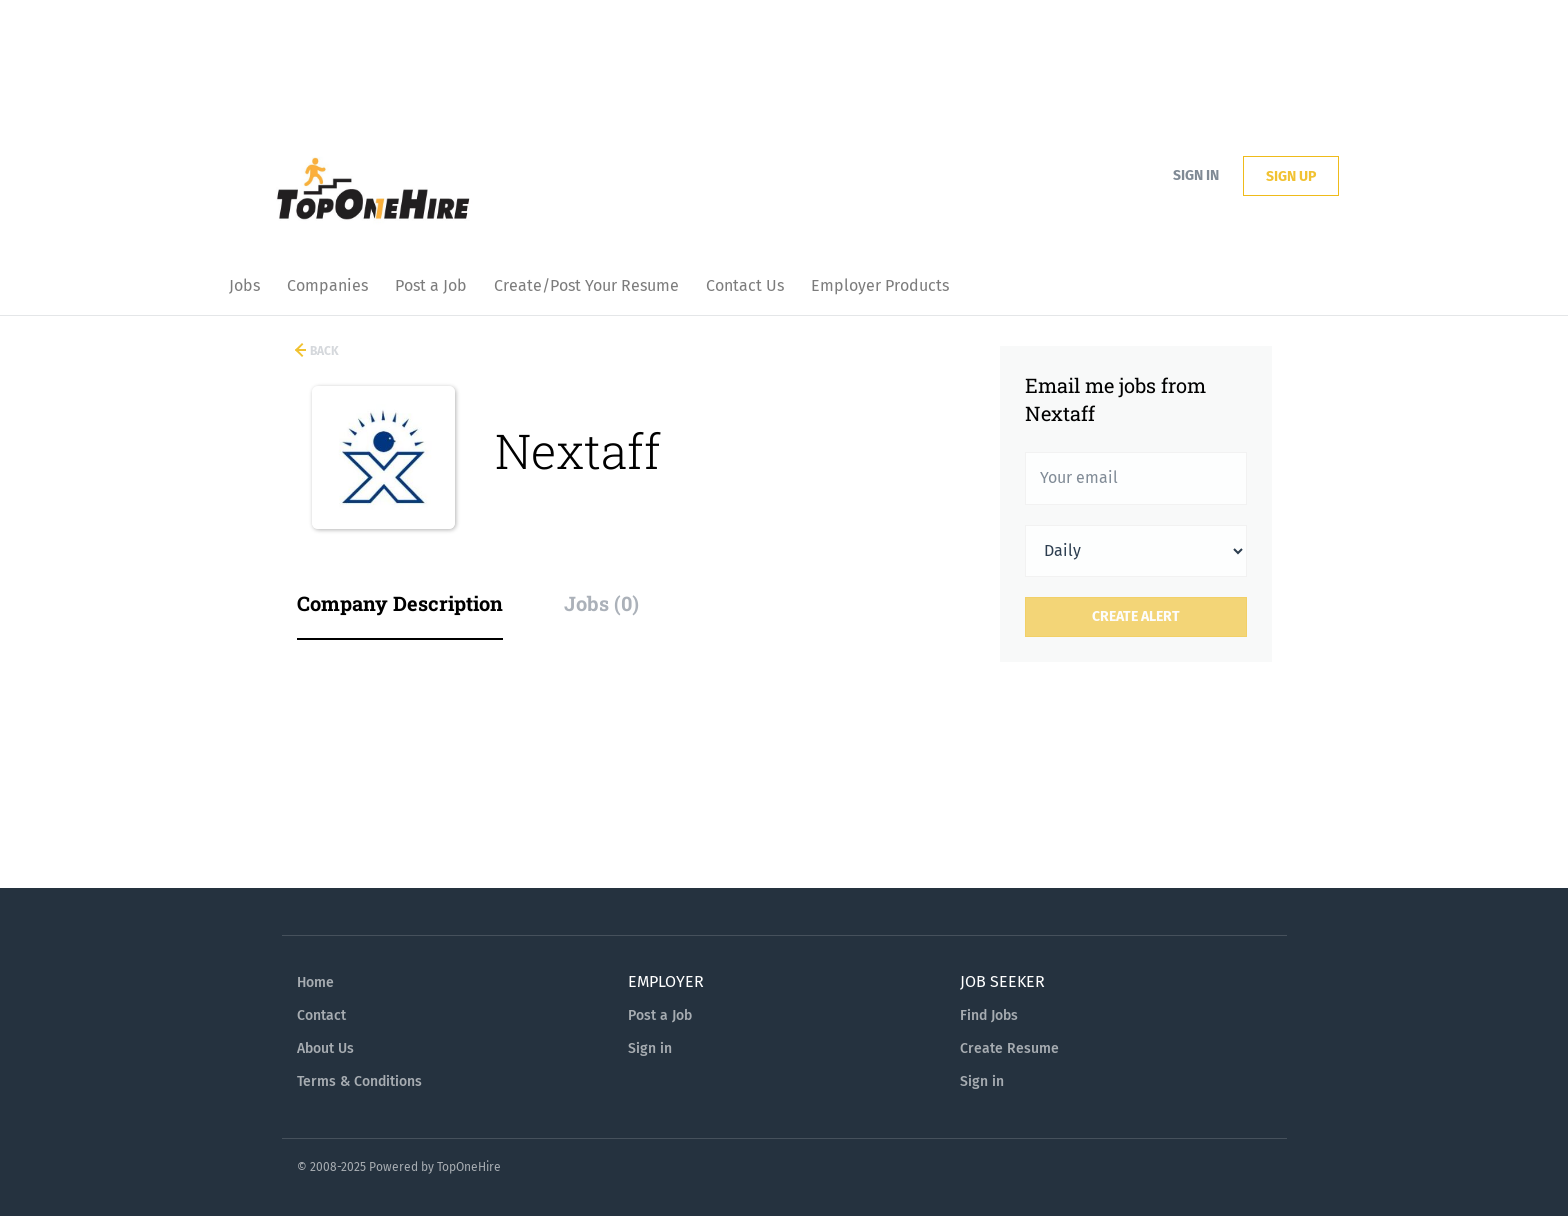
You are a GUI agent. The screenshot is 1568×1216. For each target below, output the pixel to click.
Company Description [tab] (400, 603)
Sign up (1291, 176)
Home (315, 982)
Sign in (1196, 175)
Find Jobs (989, 1015)
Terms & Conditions (359, 1081)
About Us (325, 1048)
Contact (321, 1015)
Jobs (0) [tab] (601, 603)
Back (323, 351)
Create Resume (1009, 1048)
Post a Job (660, 1015)
